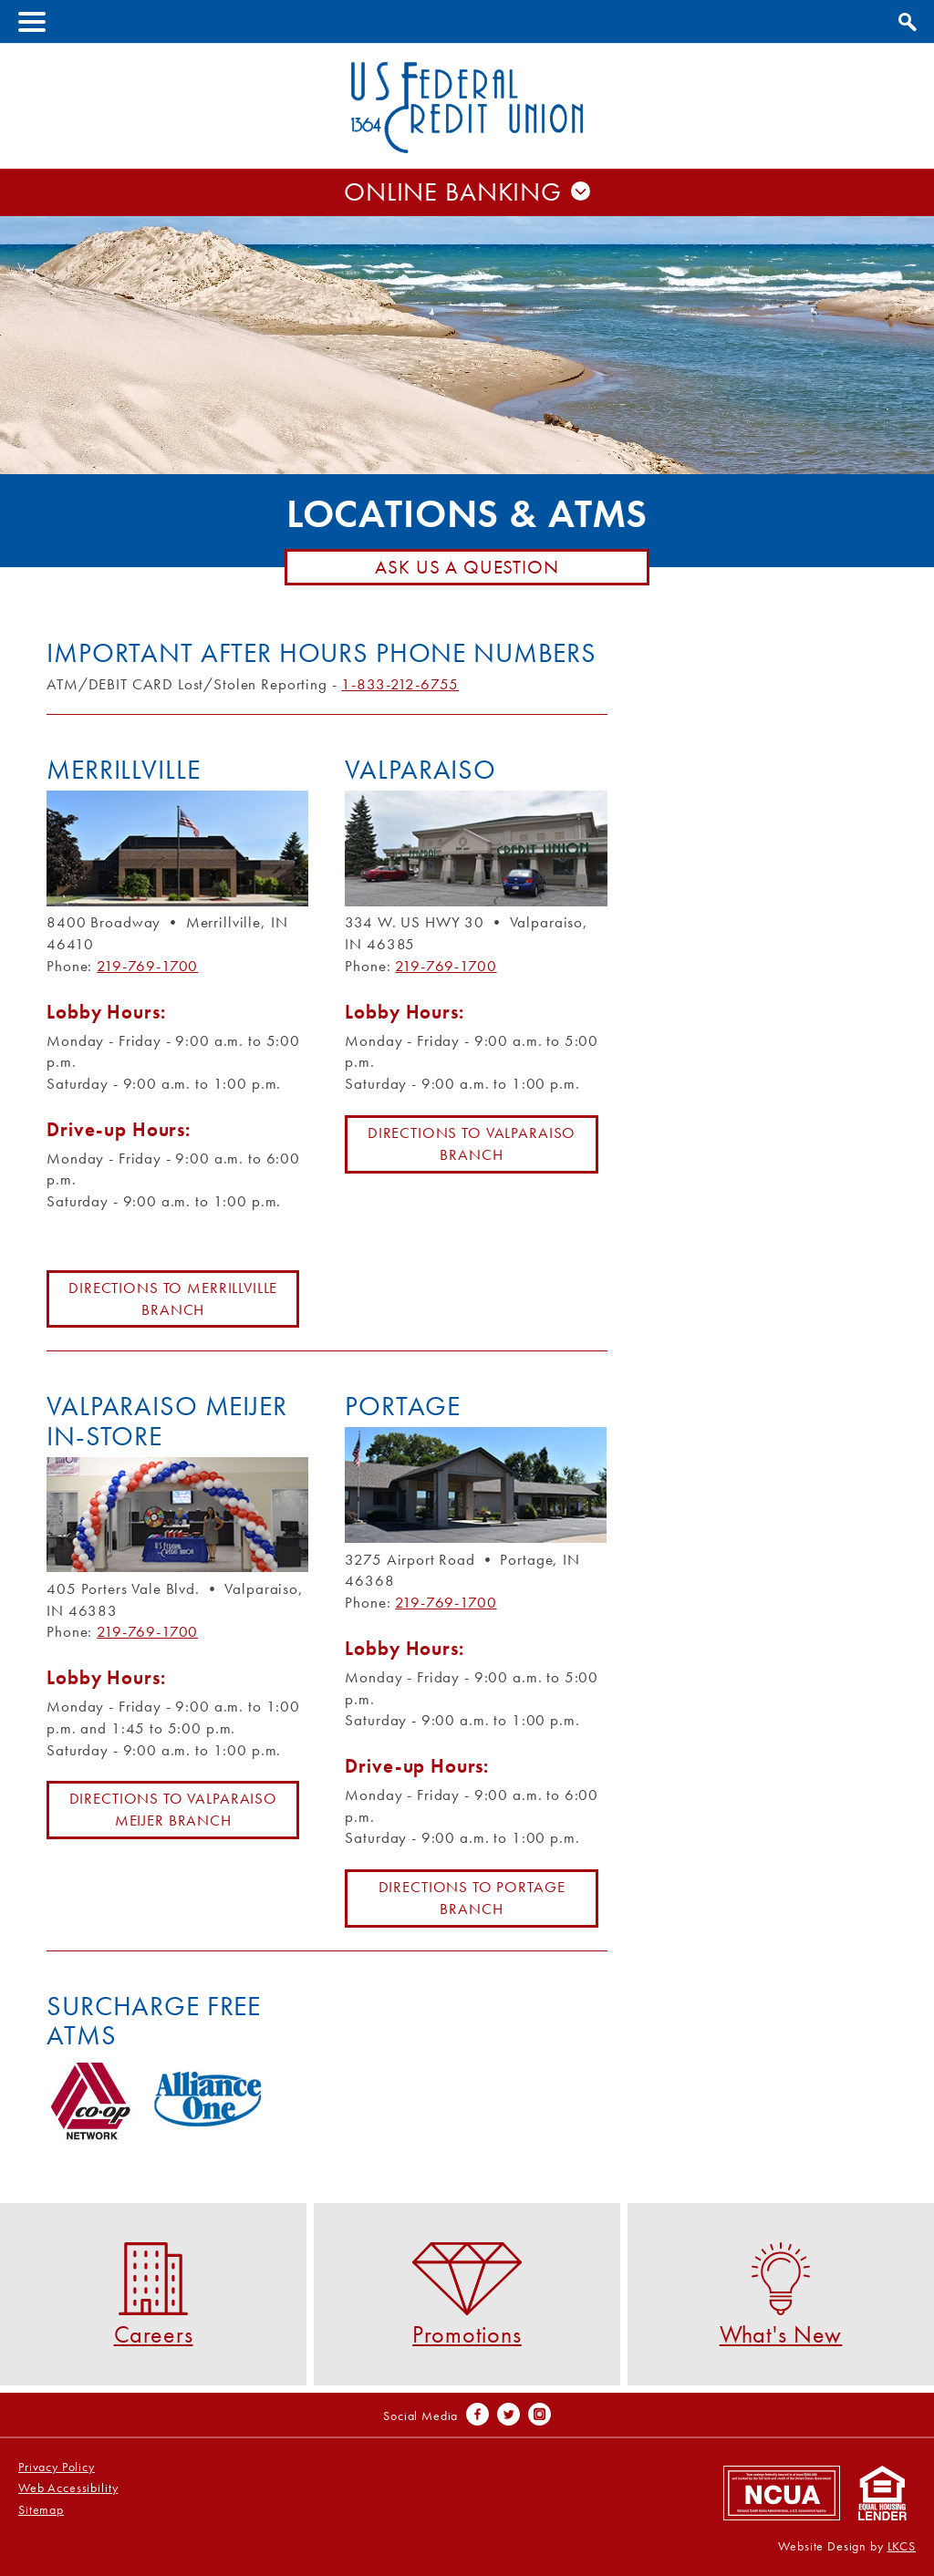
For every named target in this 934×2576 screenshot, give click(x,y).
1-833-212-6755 (400, 684)
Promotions (467, 2294)
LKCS (901, 2546)
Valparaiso (420, 769)
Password (467, 244)
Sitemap (41, 2510)
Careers (153, 2294)
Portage (402, 1406)
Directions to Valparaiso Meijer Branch (173, 1809)
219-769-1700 (147, 966)
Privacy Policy (56, 2467)
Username (467, 207)
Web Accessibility (68, 2488)
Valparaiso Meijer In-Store (166, 1421)
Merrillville (123, 769)
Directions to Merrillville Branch (172, 1298)
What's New (781, 2294)
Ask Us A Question (466, 566)
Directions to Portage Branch (472, 1898)
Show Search (905, 18)
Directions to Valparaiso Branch (472, 1143)
